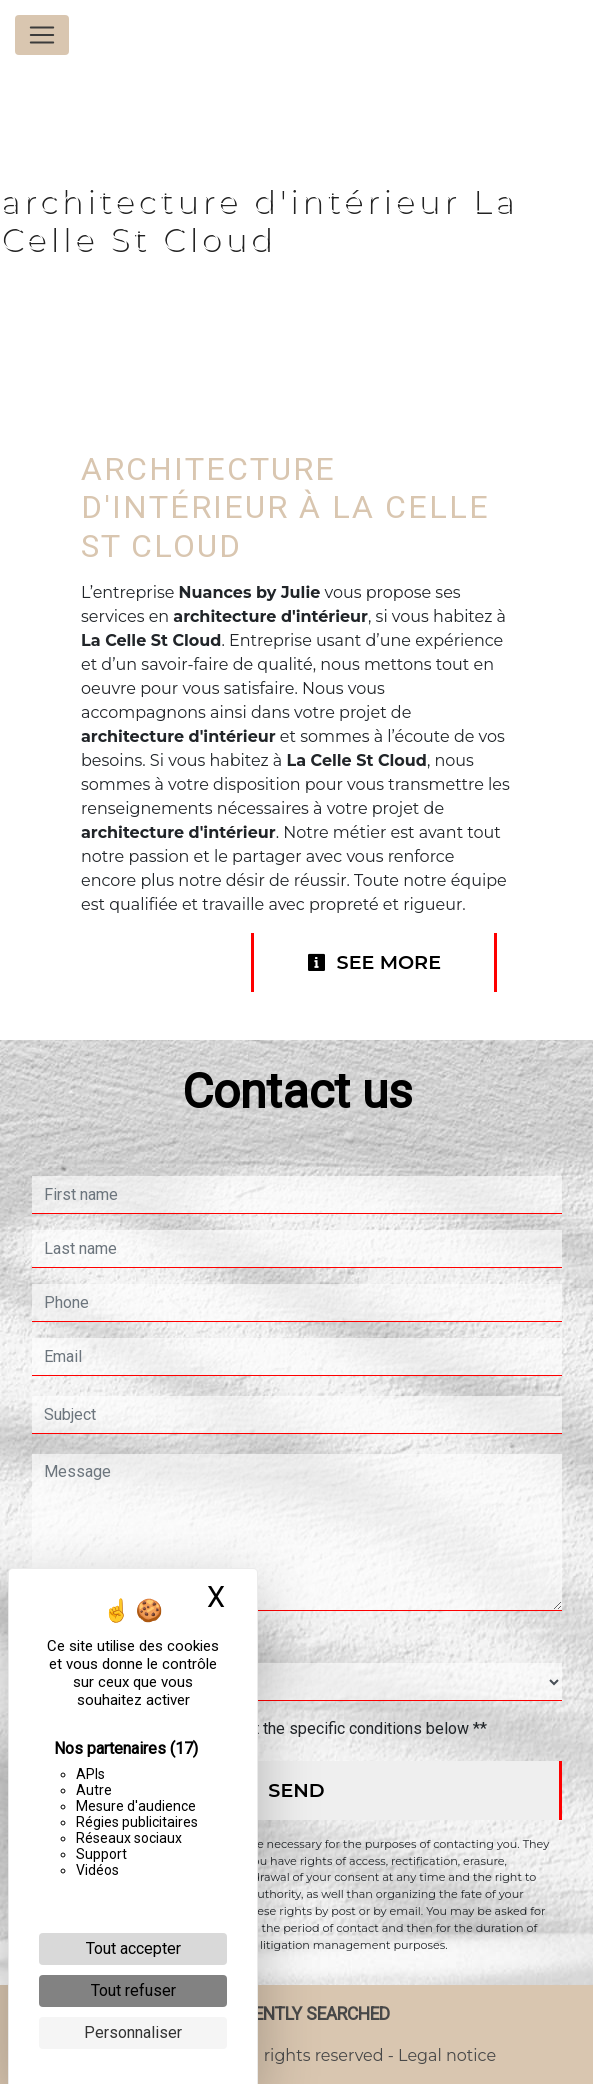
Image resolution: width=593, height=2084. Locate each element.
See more (374, 962)
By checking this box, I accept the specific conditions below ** (269, 1728)
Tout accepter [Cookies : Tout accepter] (133, 1948)
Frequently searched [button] (296, 2014)
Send (296, 1790)
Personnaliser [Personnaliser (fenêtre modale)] (133, 2032)
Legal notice (445, 2055)
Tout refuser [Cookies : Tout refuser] (133, 1990)
